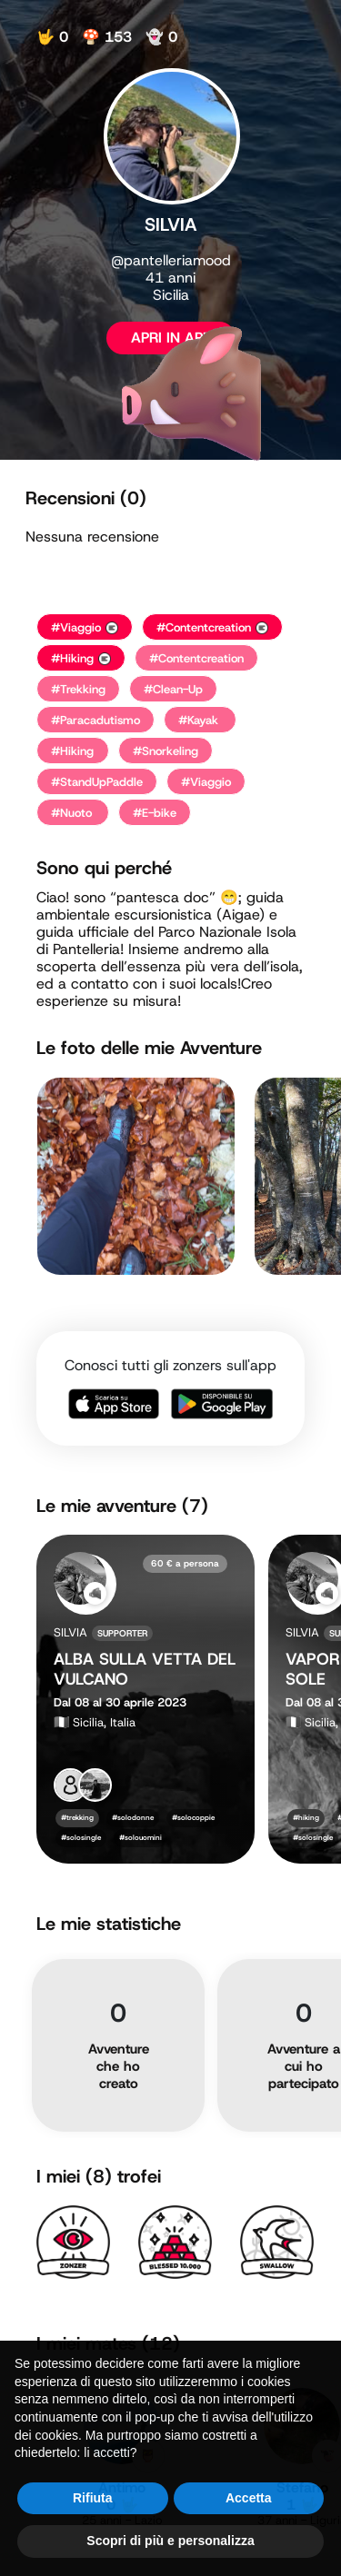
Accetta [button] (249, 2538)
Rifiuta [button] (93, 2538)
